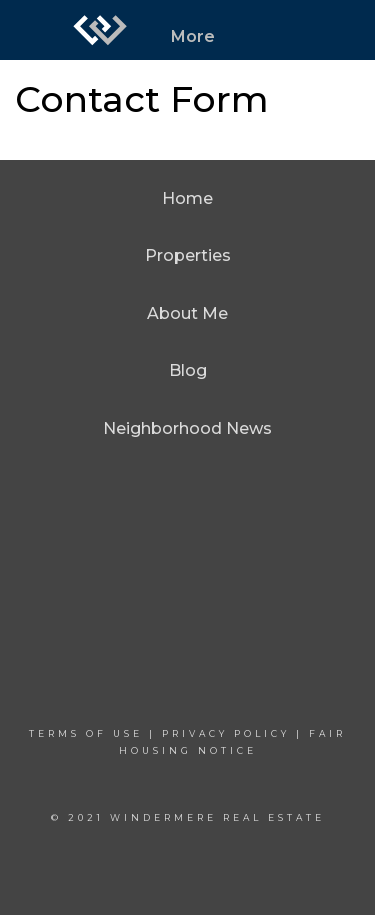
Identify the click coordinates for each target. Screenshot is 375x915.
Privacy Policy (226, 733)
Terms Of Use (86, 733)
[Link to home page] (100, 30)
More (193, 36)
